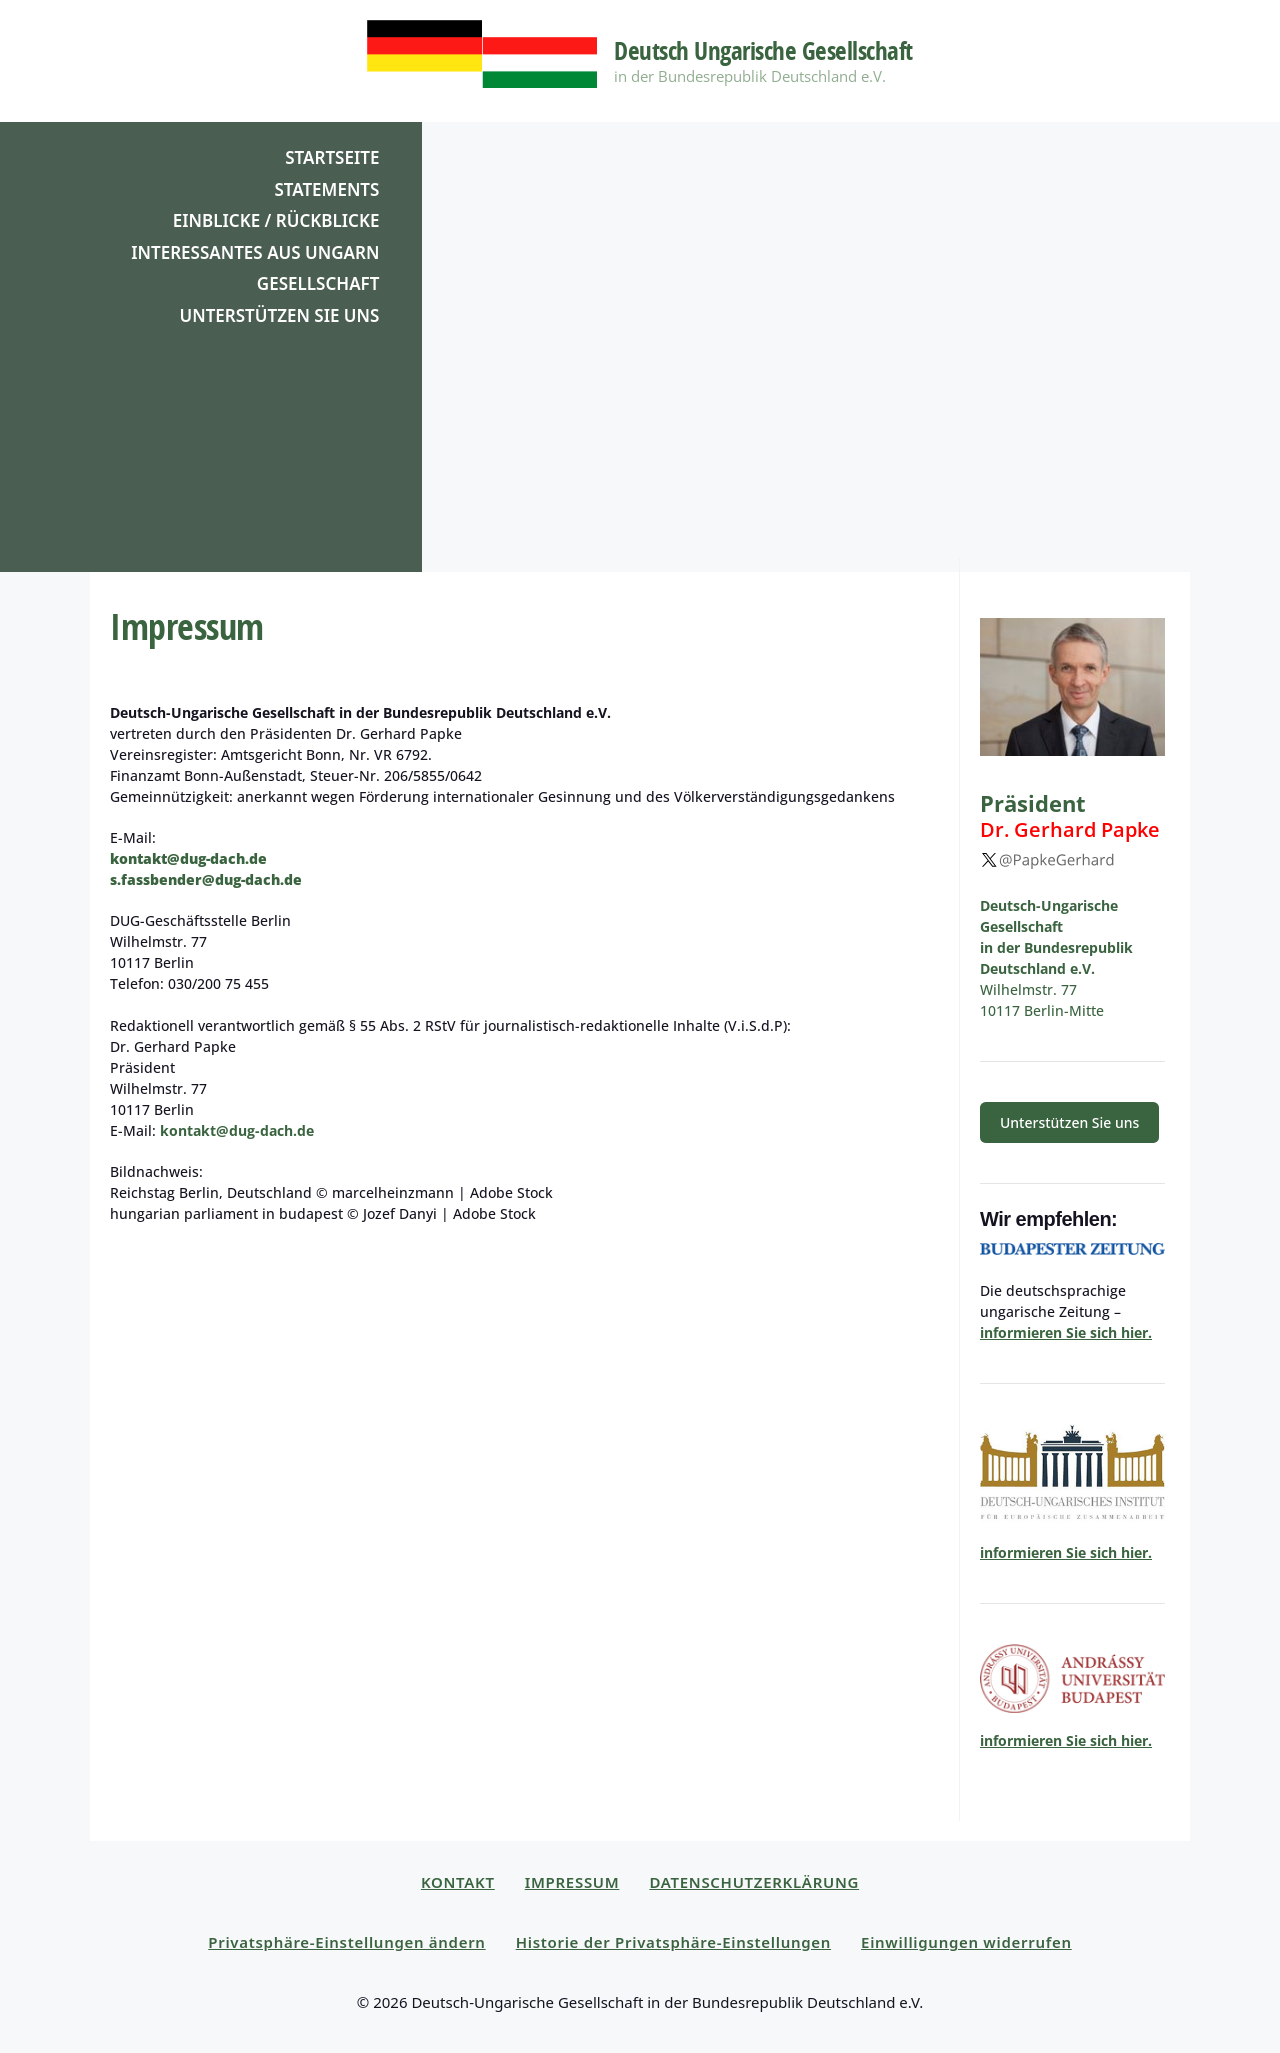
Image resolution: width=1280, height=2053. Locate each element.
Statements (326, 189)
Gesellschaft (318, 283)
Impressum (572, 1882)
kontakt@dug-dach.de (188, 858)
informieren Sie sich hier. (1066, 1332)
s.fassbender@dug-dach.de (206, 879)
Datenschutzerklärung (754, 1882)
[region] (640, 347)
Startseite (332, 157)
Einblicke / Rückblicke (276, 220)
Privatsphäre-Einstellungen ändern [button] (346, 1942)
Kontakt (458, 1882)
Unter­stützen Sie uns (1069, 1122)
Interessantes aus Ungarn (255, 252)
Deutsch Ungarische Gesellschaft (763, 50)
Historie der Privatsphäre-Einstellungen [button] (673, 1942)
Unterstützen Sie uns (279, 315)
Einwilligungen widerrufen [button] (966, 1942)
